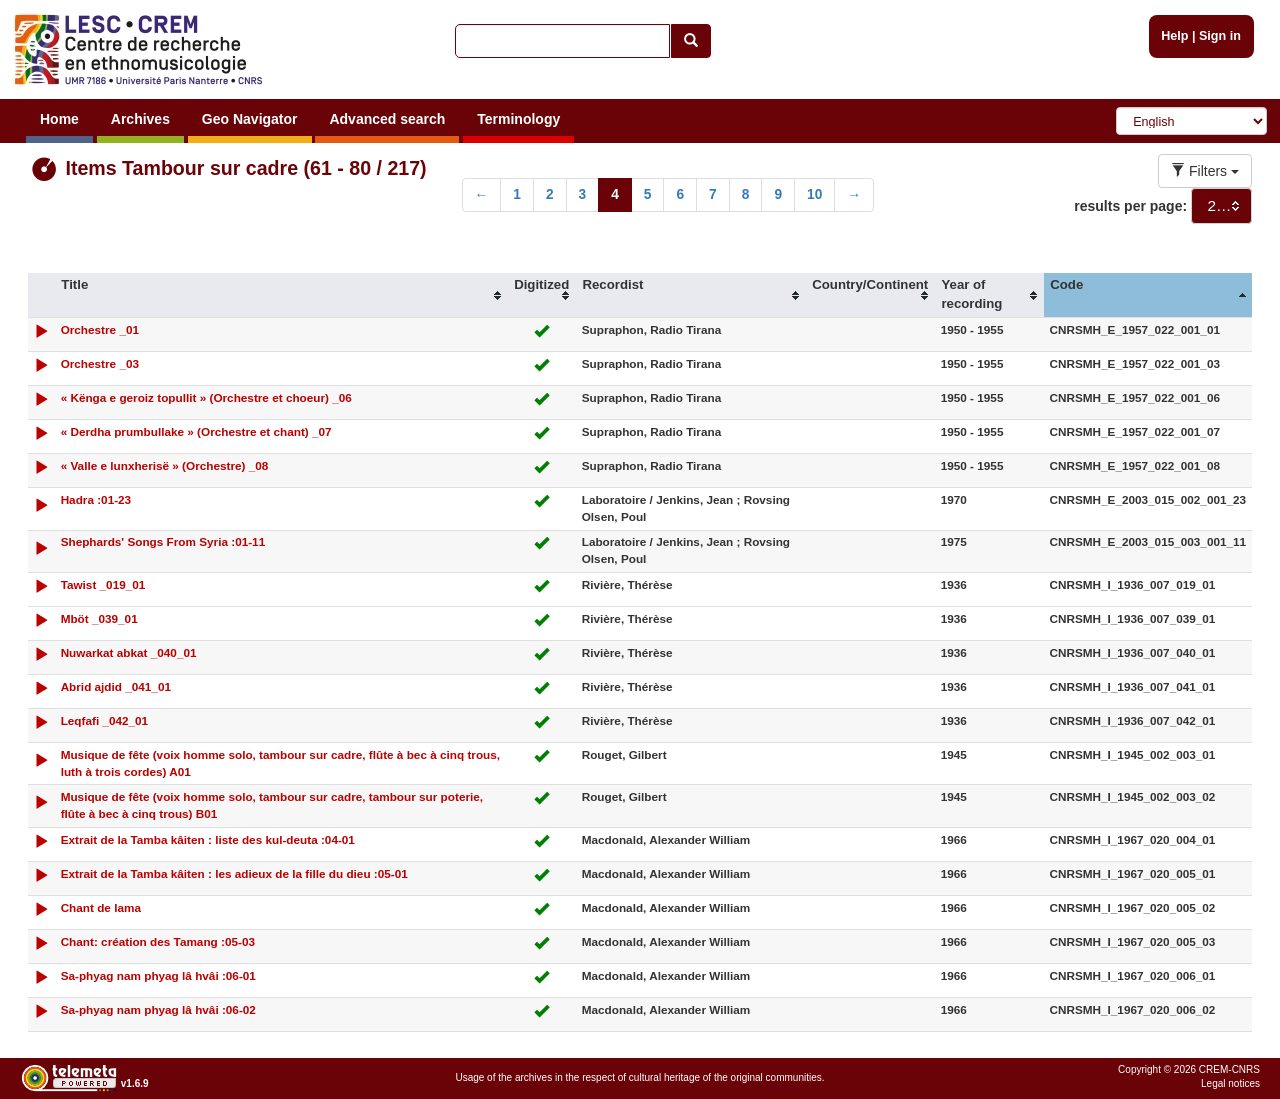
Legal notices (1230, 1083)
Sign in (1220, 36)
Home (59, 119)
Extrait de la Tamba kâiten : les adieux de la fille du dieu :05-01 (234, 873)
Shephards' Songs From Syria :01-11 (163, 541)
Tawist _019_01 (103, 584)
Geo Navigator (250, 119)
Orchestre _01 (100, 329)
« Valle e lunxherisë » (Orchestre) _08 (165, 465)
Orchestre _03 (100, 363)
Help (1174, 36)
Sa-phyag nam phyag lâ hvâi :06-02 (158, 1009)
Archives (140, 119)
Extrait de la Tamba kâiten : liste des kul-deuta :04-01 (208, 839)
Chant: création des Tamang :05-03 (158, 941)
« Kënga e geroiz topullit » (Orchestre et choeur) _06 (206, 397)
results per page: (1130, 206)
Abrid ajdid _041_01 (116, 686)
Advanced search (387, 119)
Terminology (518, 119)
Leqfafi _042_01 (105, 720)
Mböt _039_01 (99, 618)
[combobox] (1221, 206)
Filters (1205, 171)
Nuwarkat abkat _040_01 (129, 652)
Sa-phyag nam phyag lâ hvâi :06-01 (158, 975)
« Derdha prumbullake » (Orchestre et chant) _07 (196, 431)
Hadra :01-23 (96, 499)
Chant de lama (101, 907)
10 (814, 194)
